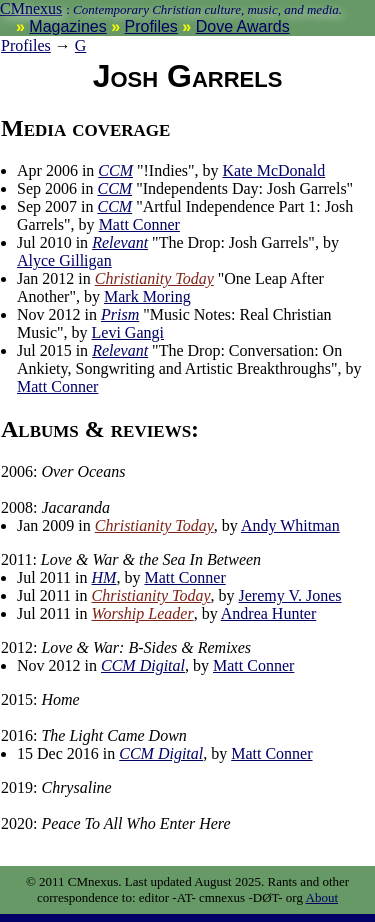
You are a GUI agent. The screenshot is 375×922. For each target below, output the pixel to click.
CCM (115, 170)
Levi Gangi (128, 332)
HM (104, 577)
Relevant (120, 242)
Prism (120, 314)
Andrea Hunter (269, 613)
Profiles (151, 26)
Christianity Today (154, 278)
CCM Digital (143, 665)
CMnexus (31, 8)
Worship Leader (143, 613)
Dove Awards (243, 26)
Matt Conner (139, 224)
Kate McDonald (274, 170)
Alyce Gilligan (64, 260)
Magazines (67, 26)
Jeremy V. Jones (290, 595)
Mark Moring (147, 296)
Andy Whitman (290, 525)
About (322, 897)
